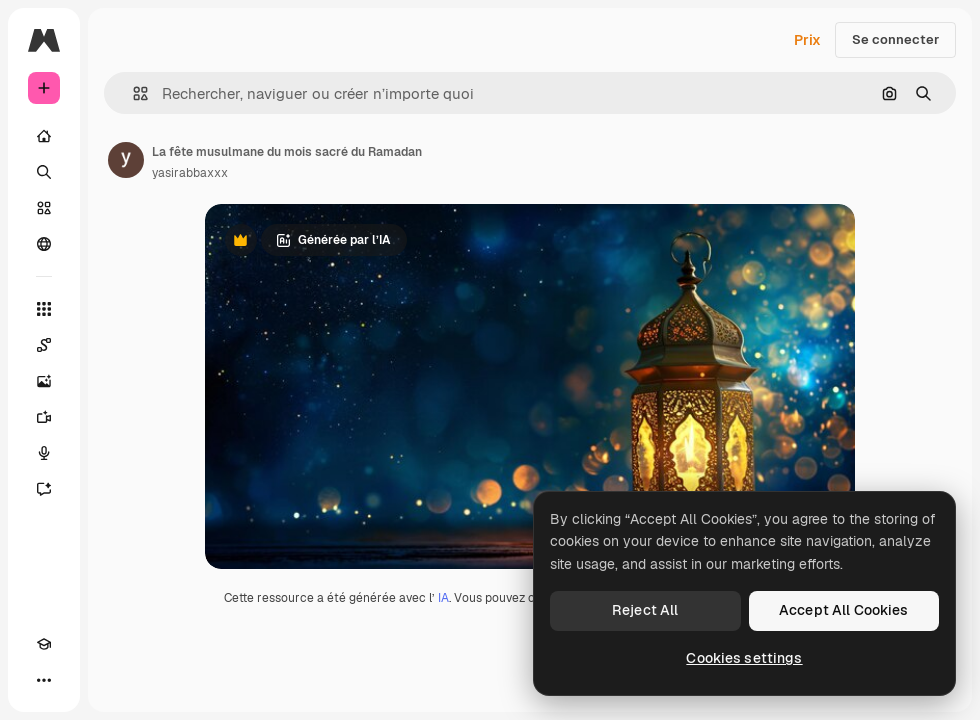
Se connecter (895, 39)
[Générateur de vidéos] (44, 417)
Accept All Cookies (844, 610)
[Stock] (44, 208)
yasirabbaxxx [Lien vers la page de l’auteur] (190, 173)
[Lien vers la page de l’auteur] (126, 160)
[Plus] (44, 680)
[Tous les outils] (44, 309)
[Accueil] (44, 136)
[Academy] (44, 644)
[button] (132, 93)
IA (443, 598)
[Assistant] (44, 489)
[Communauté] (44, 244)
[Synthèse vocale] (44, 453)
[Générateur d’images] (44, 381)
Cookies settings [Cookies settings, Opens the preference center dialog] (744, 658)
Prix (807, 40)
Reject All (645, 610)
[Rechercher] (44, 172)
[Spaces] (44, 345)
